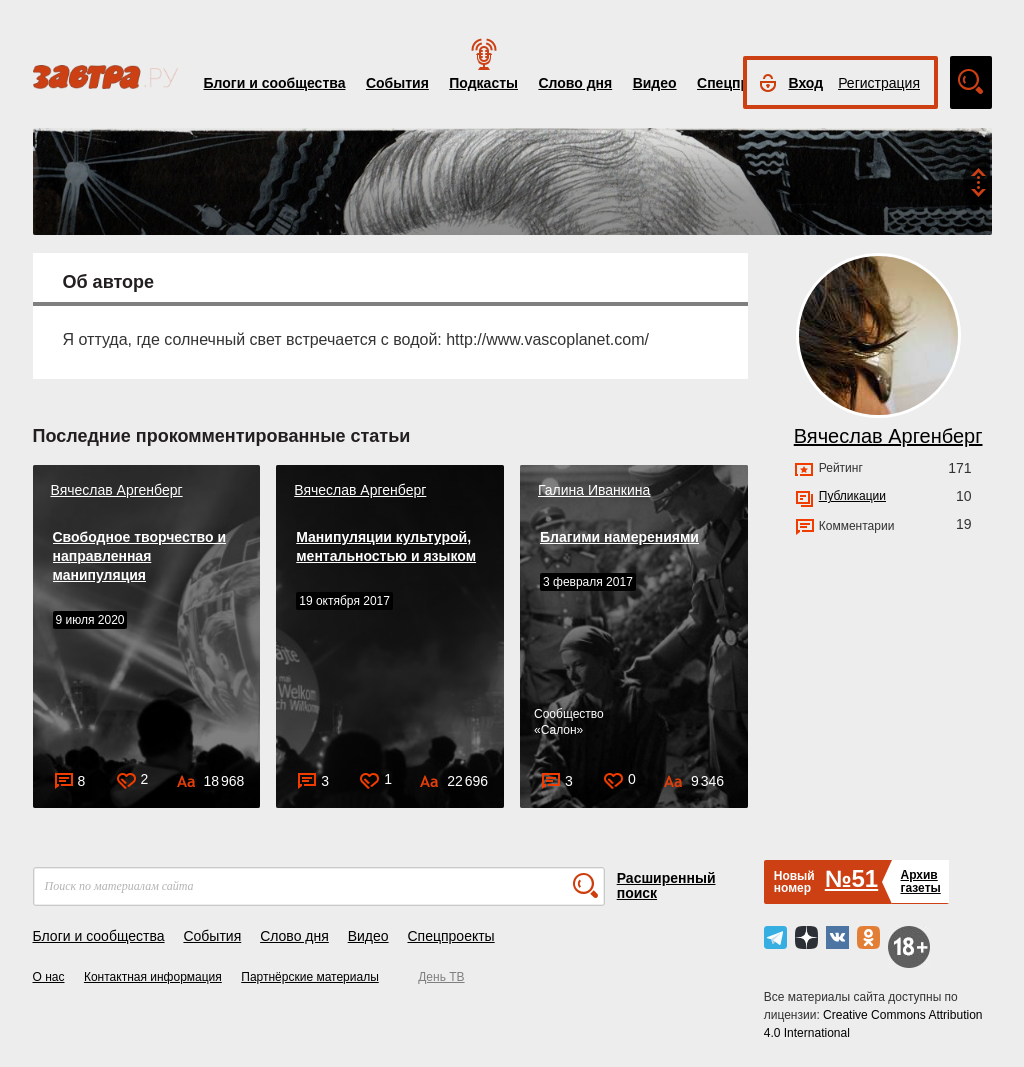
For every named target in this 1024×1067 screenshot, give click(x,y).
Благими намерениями (619, 537)
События (397, 83)
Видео (655, 83)
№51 (851, 878)
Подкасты (483, 83)
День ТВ (441, 977)
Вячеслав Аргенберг (117, 490)
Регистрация (879, 83)
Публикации (852, 496)
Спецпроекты (450, 936)
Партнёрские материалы (310, 977)
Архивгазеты (920, 881)
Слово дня (575, 83)
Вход (806, 83)
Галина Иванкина (594, 490)
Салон (559, 730)
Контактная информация (153, 977)
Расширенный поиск (666, 885)
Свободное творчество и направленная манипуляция (140, 556)
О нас (49, 977)
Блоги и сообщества (275, 83)
